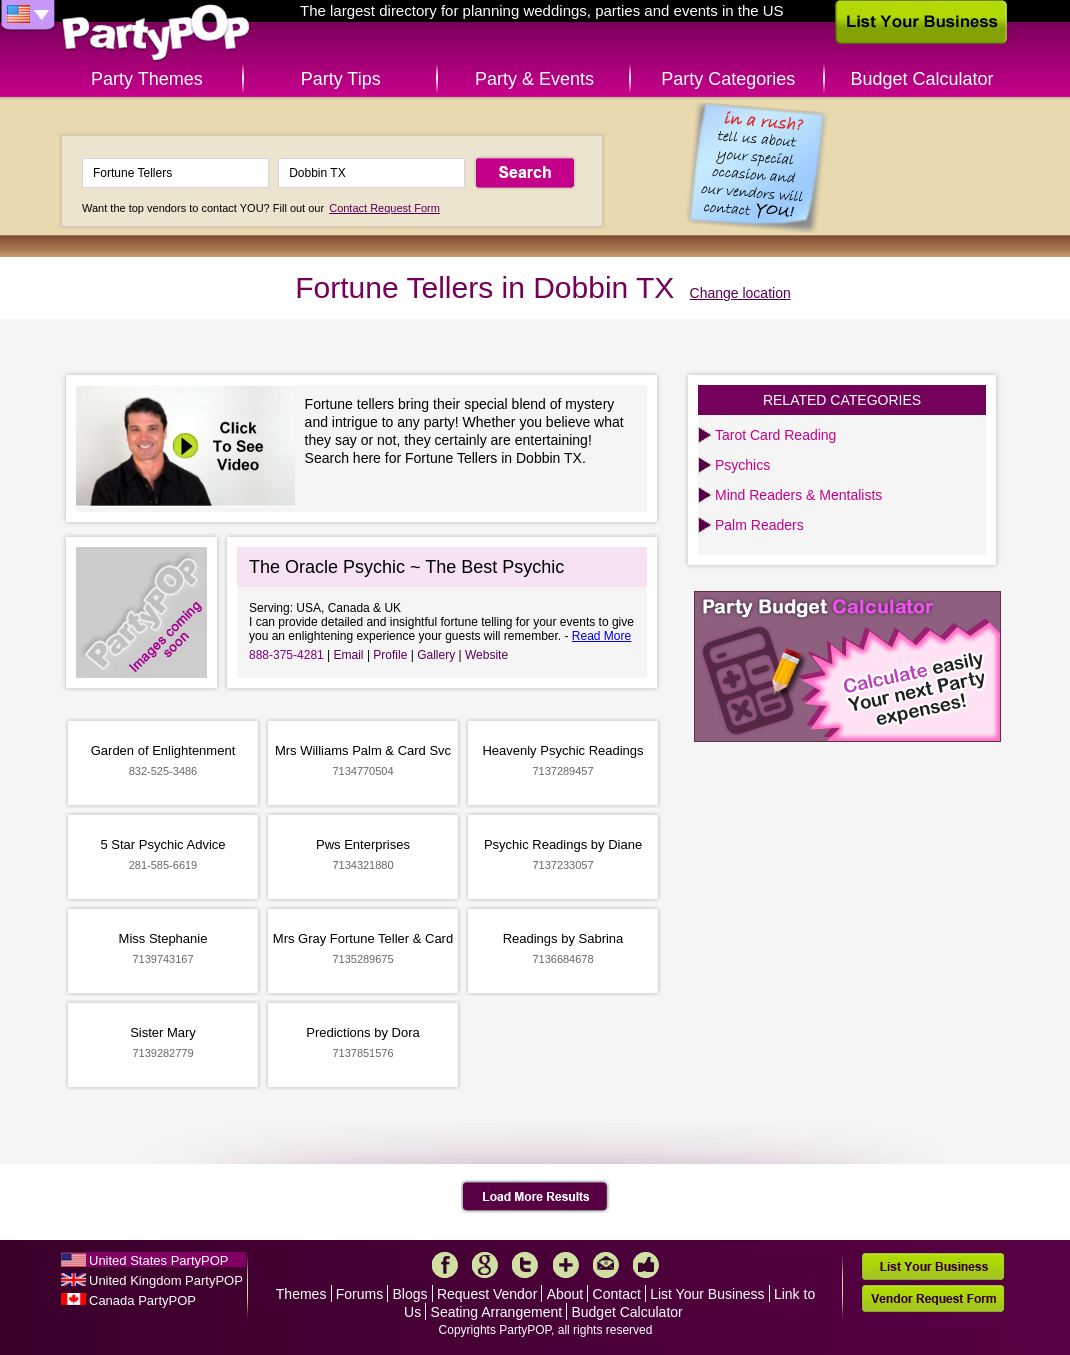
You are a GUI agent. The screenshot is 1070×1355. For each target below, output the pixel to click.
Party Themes (147, 79)
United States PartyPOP (158, 1260)
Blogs (410, 1294)
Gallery (436, 655)
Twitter (525, 1265)
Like (646, 1265)
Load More (535, 1197)
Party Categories (728, 79)
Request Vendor (487, 1294)
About (565, 1294)
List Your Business (707, 1294)
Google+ (485, 1265)
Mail (606, 1265)
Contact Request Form (384, 208)
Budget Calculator (922, 79)
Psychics (742, 465)
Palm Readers (759, 525)
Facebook (445, 1265)
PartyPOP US (156, 33)
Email (349, 655)
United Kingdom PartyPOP (166, 1280)
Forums (359, 1294)
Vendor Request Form (933, 1298)
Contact (617, 1294)
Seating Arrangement (497, 1312)
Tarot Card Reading (775, 435)
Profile (390, 655)
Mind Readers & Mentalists (798, 495)
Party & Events (534, 79)
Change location (740, 293)
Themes (301, 1294)
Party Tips (341, 79)
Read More (601, 636)
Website (486, 655)
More (566, 1265)
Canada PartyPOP (142, 1300)
